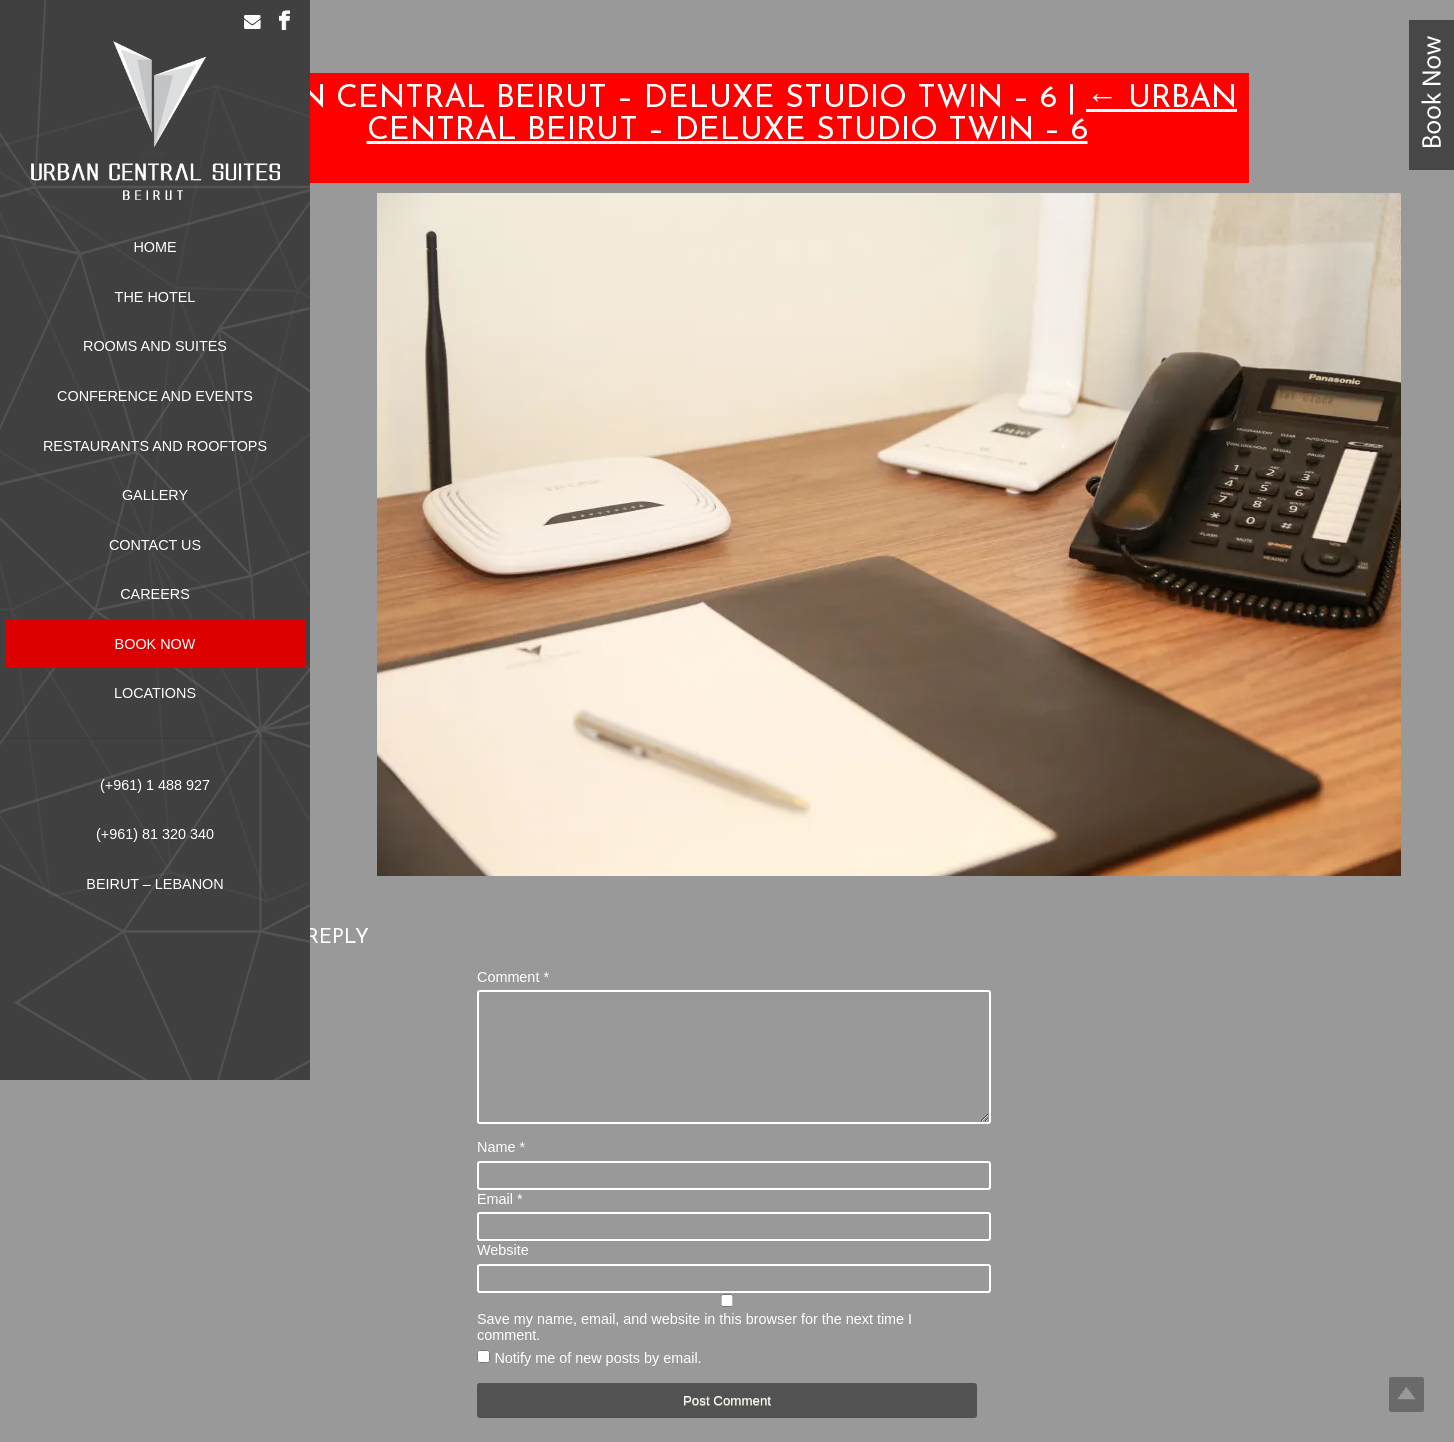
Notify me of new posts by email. (597, 1382)
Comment (513, 977)
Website (503, 1274)
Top (1406, 1394)
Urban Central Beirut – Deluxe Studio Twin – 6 (802, 115)
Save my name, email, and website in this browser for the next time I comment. (694, 1351)
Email (500, 1223)
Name (501, 1171)
